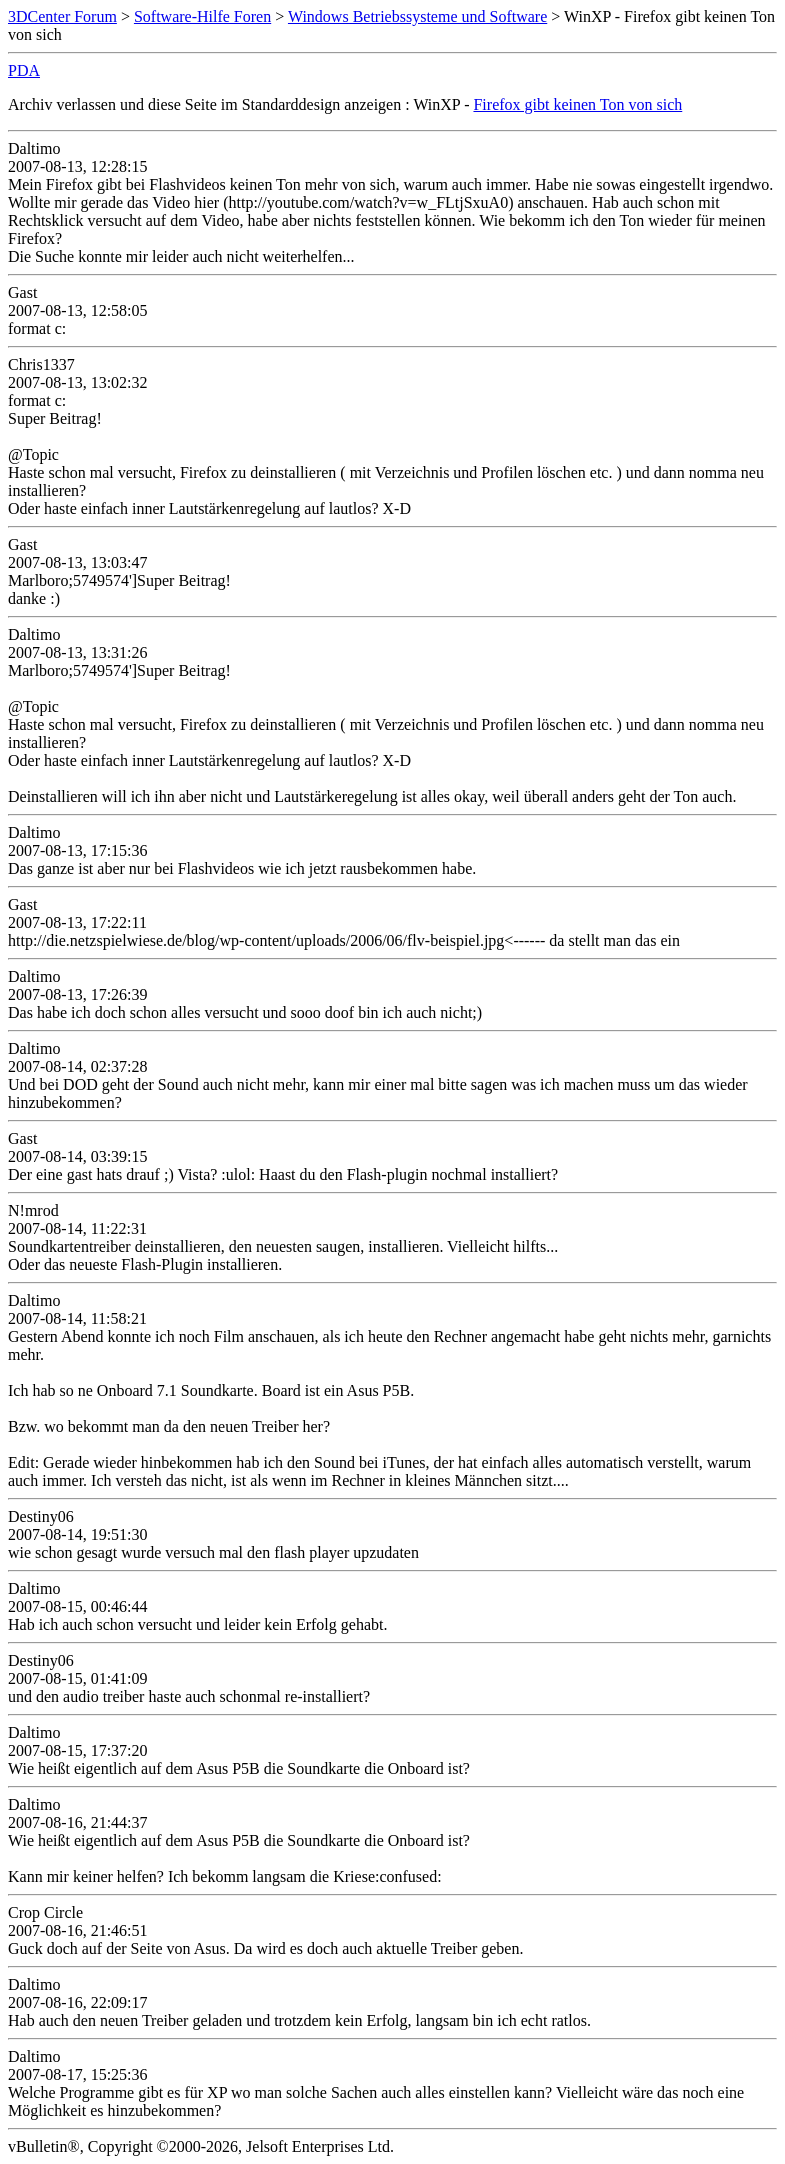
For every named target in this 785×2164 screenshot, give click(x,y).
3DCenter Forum (62, 16)
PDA (24, 70)
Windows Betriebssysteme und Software (417, 16)
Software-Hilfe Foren (202, 16)
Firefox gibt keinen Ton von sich (577, 104)
